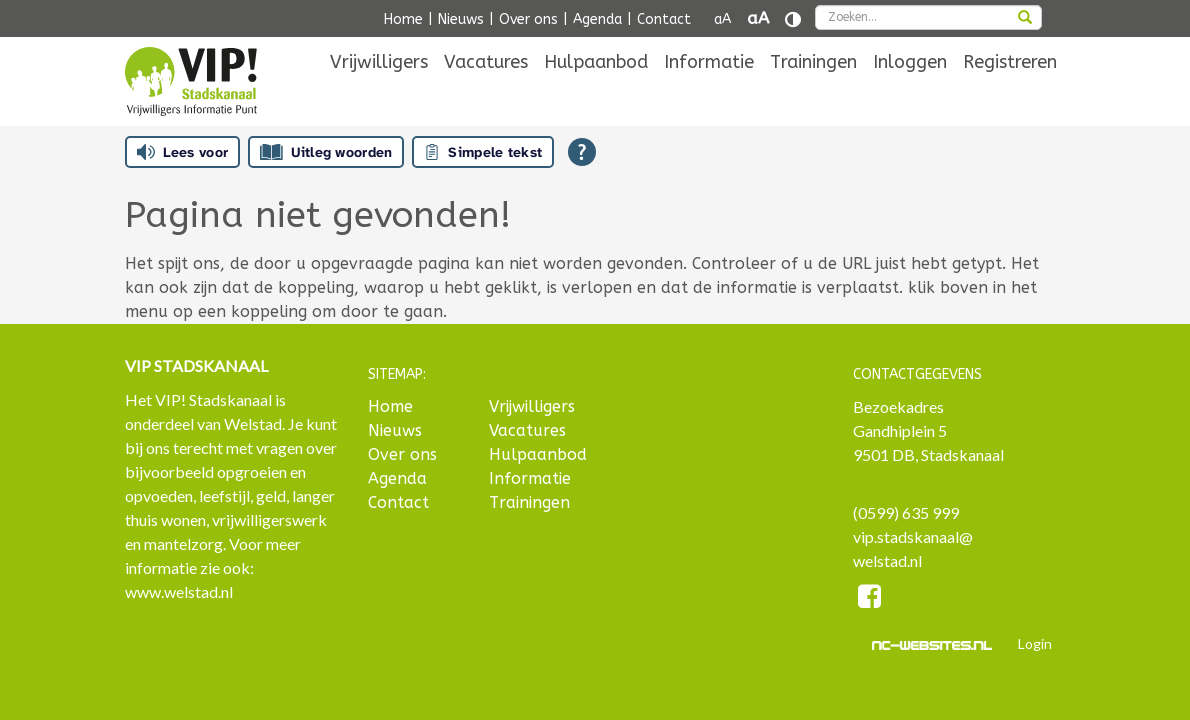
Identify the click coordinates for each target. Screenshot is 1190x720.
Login (1035, 643)
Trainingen (813, 92)
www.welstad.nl (179, 591)
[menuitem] (379, 92)
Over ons (528, 19)
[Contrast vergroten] (793, 19)
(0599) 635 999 (906, 512)
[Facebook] (870, 599)
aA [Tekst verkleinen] (722, 19)
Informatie (709, 92)
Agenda (597, 19)
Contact (664, 19)
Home (403, 19)
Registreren (1010, 92)
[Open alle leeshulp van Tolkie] (582, 152)
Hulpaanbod (596, 92)
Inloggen (910, 92)
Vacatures (486, 92)
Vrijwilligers (379, 92)
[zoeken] (1025, 19)
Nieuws (461, 19)
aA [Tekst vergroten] (758, 18)
